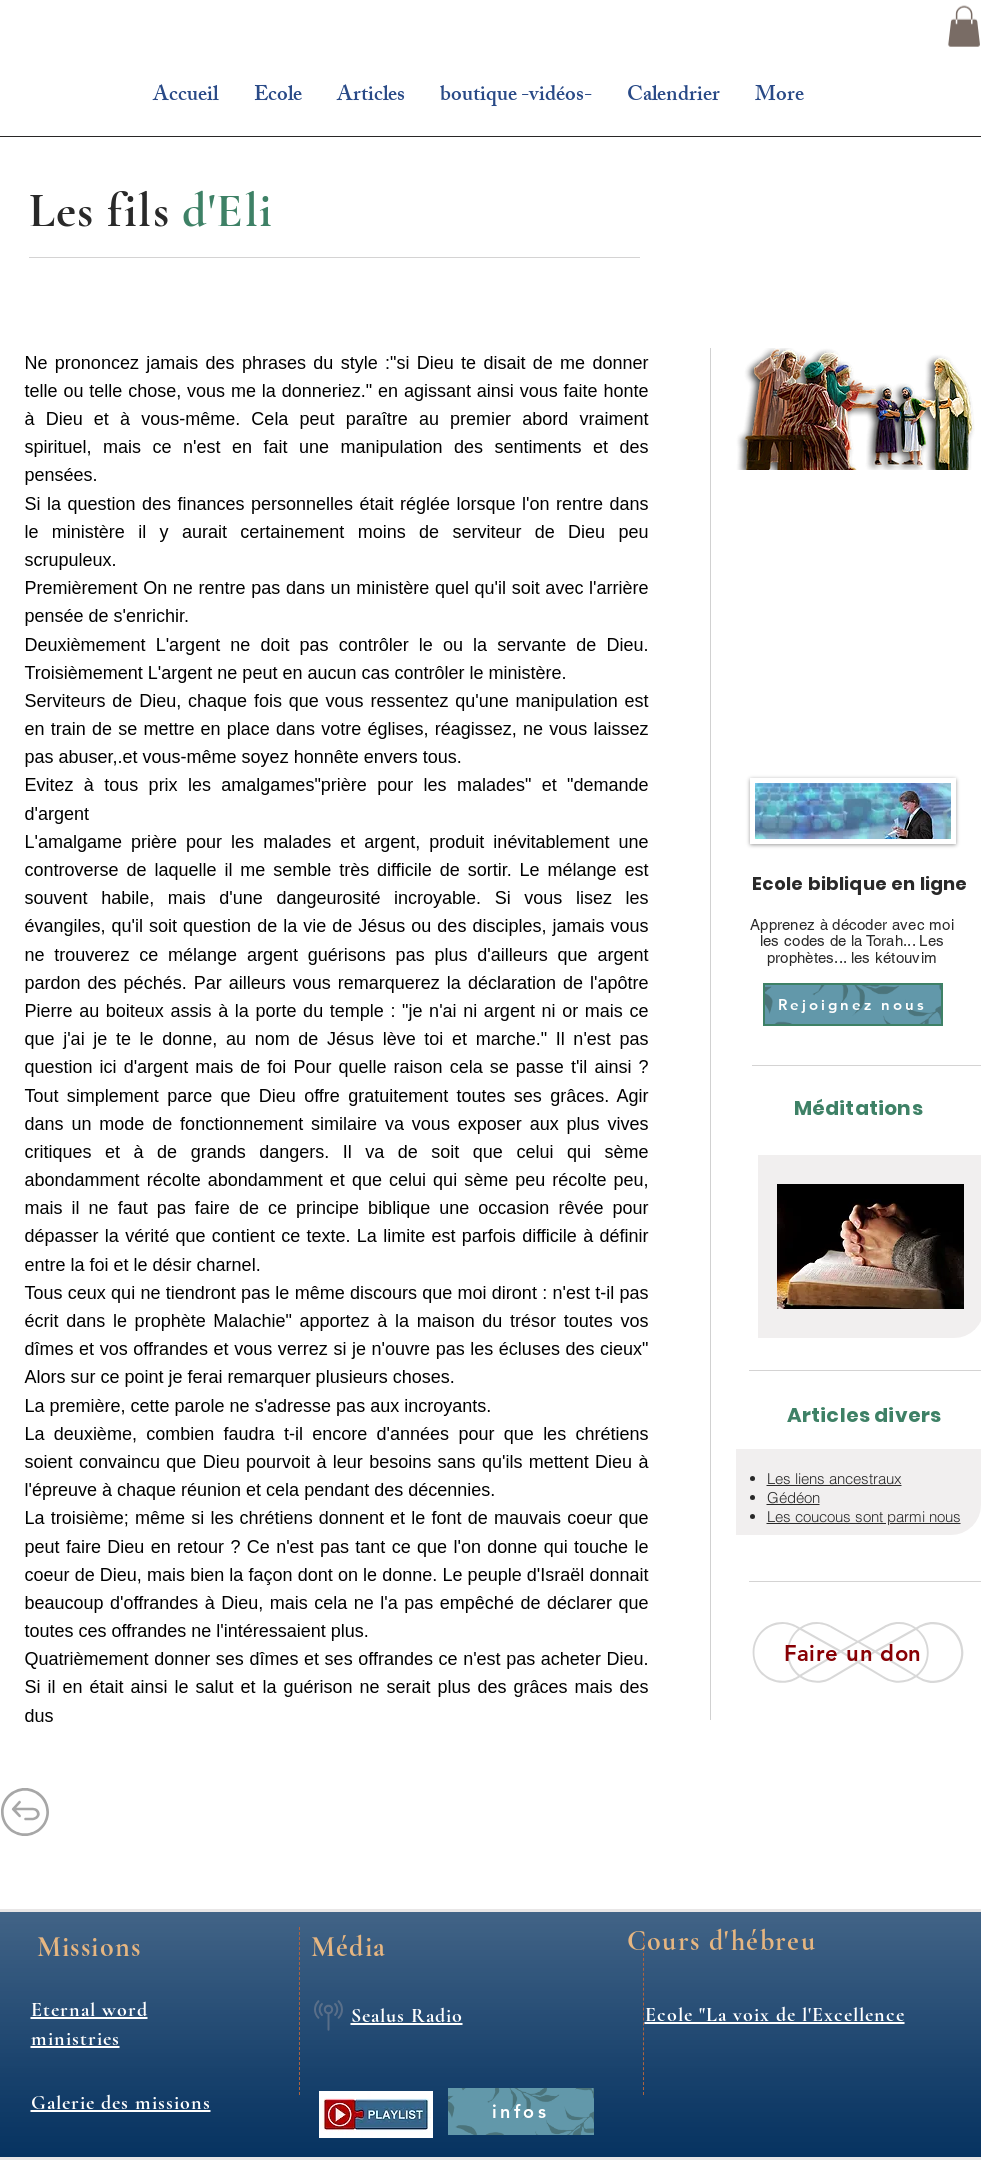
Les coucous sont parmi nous (864, 1516)
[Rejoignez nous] (853, 1004)
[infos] (521, 2111)
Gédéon (793, 1497)
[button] (964, 26)
